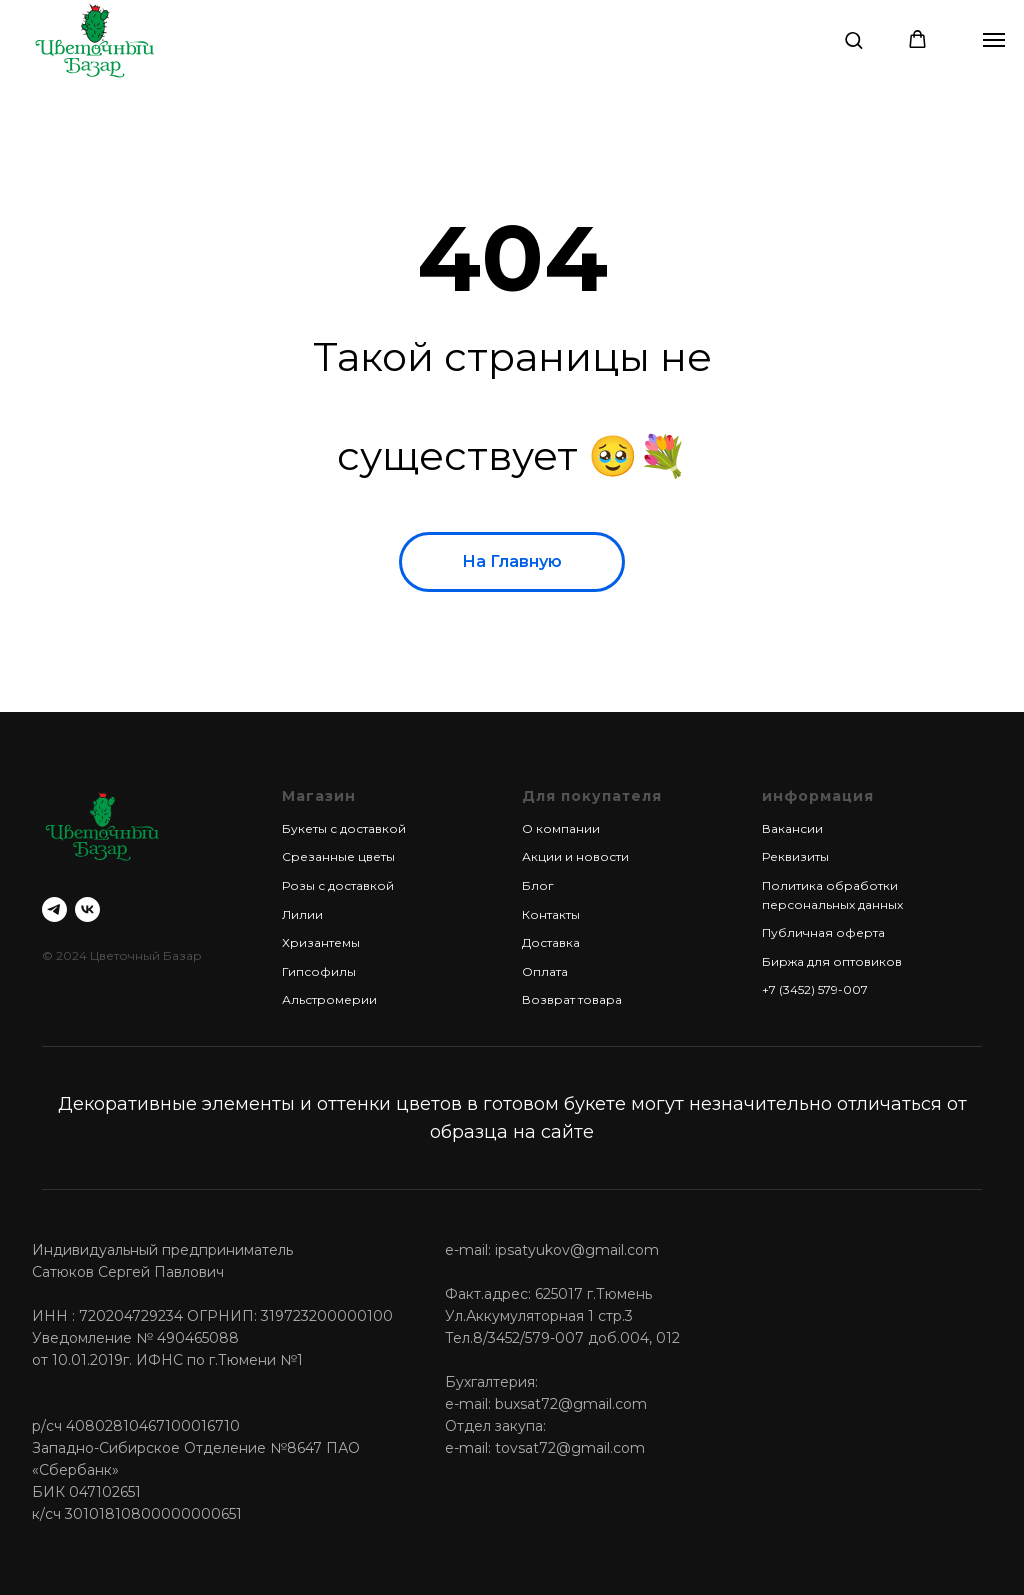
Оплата (545, 971)
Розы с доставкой (338, 885)
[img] (94, 40)
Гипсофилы (319, 971)
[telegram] (54, 909)
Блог (538, 885)
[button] (853, 39)
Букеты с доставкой (344, 828)
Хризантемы (321, 942)
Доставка (551, 942)
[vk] (87, 909)
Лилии (302, 914)
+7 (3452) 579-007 (815, 989)
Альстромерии (329, 999)
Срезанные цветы (338, 856)
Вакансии (792, 828)
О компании (561, 828)
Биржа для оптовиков (832, 961)
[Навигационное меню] (994, 40)
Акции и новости (575, 856)
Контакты (551, 914)
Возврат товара (572, 999)
